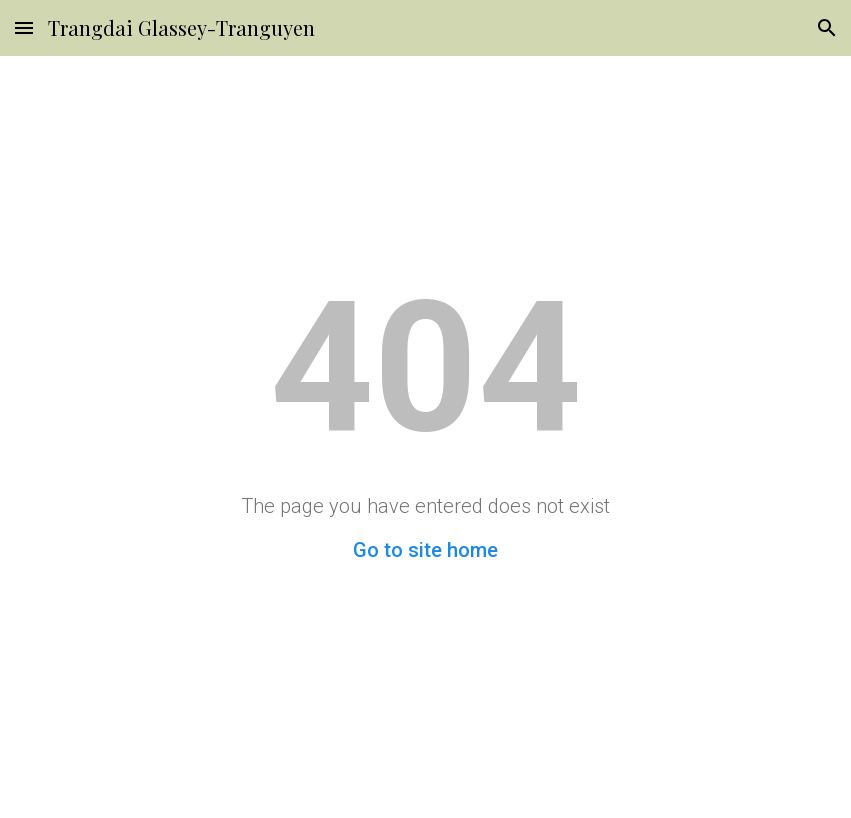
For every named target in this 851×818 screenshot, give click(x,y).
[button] (24, 27)
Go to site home (425, 550)
